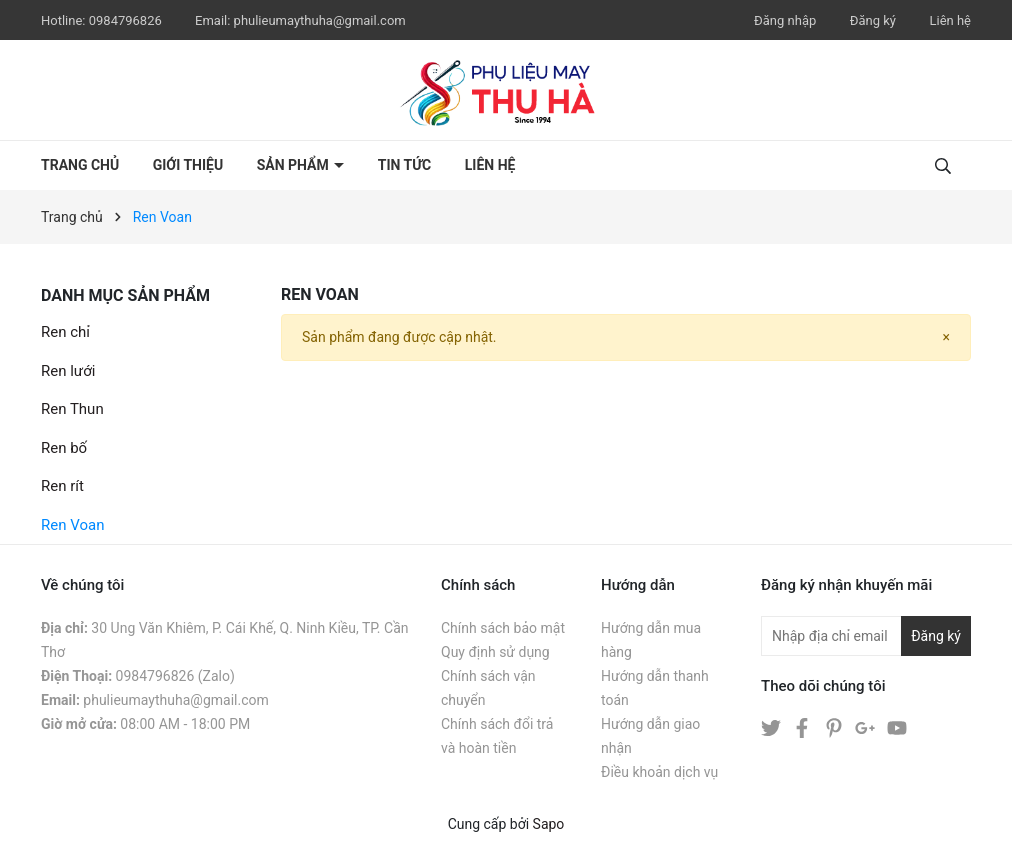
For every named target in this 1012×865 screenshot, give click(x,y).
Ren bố (64, 448)
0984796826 (127, 20)
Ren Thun (72, 409)
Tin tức (405, 165)
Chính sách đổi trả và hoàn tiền (497, 736)
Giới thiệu (188, 165)
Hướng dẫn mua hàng (651, 640)
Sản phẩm (295, 165)
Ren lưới (68, 371)
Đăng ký (873, 20)
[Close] (946, 337)
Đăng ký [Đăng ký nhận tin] (936, 636)
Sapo (549, 824)
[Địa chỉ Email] (866, 636)
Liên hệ (950, 20)
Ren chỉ (65, 332)
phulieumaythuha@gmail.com (320, 20)
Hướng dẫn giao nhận (650, 736)
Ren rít (62, 486)
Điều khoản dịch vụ (659, 772)
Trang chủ (80, 165)
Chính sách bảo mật (503, 628)
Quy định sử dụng (495, 652)
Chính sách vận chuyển (488, 688)
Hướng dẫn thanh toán (655, 688)
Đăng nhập (785, 20)
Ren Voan (72, 525)
